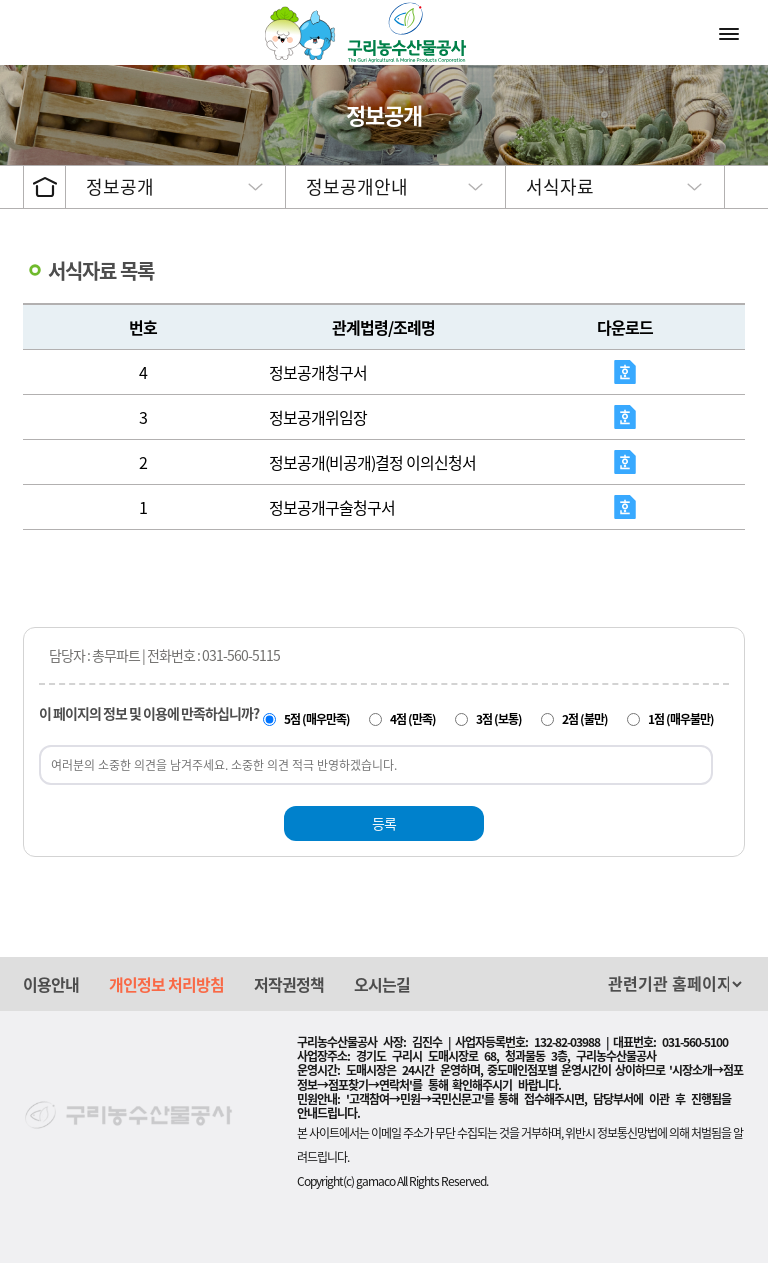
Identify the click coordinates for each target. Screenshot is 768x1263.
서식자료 (560, 186)
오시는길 (382, 984)
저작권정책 (289, 984)
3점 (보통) (499, 719)
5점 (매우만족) (317, 719)
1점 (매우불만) (681, 719)
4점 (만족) (413, 719)
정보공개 (120, 186)
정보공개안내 (357, 186)
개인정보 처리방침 (166, 984)
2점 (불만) (585, 719)
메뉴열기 (731, 33)
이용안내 (51, 984)
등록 (384, 823)
